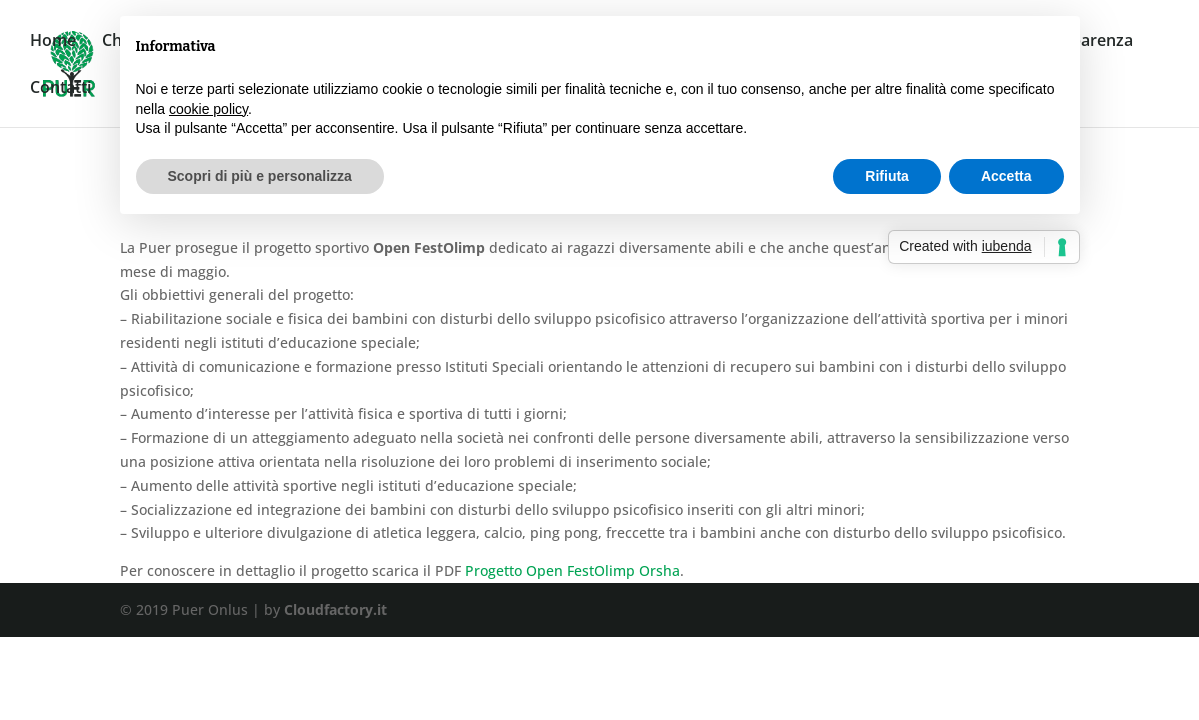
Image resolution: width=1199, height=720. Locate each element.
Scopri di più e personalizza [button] (260, 176)
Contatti (60, 89)
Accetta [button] (1006, 176)
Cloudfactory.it (335, 609)
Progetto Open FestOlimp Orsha (572, 570)
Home (53, 42)
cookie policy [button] (208, 109)
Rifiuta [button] (887, 176)
